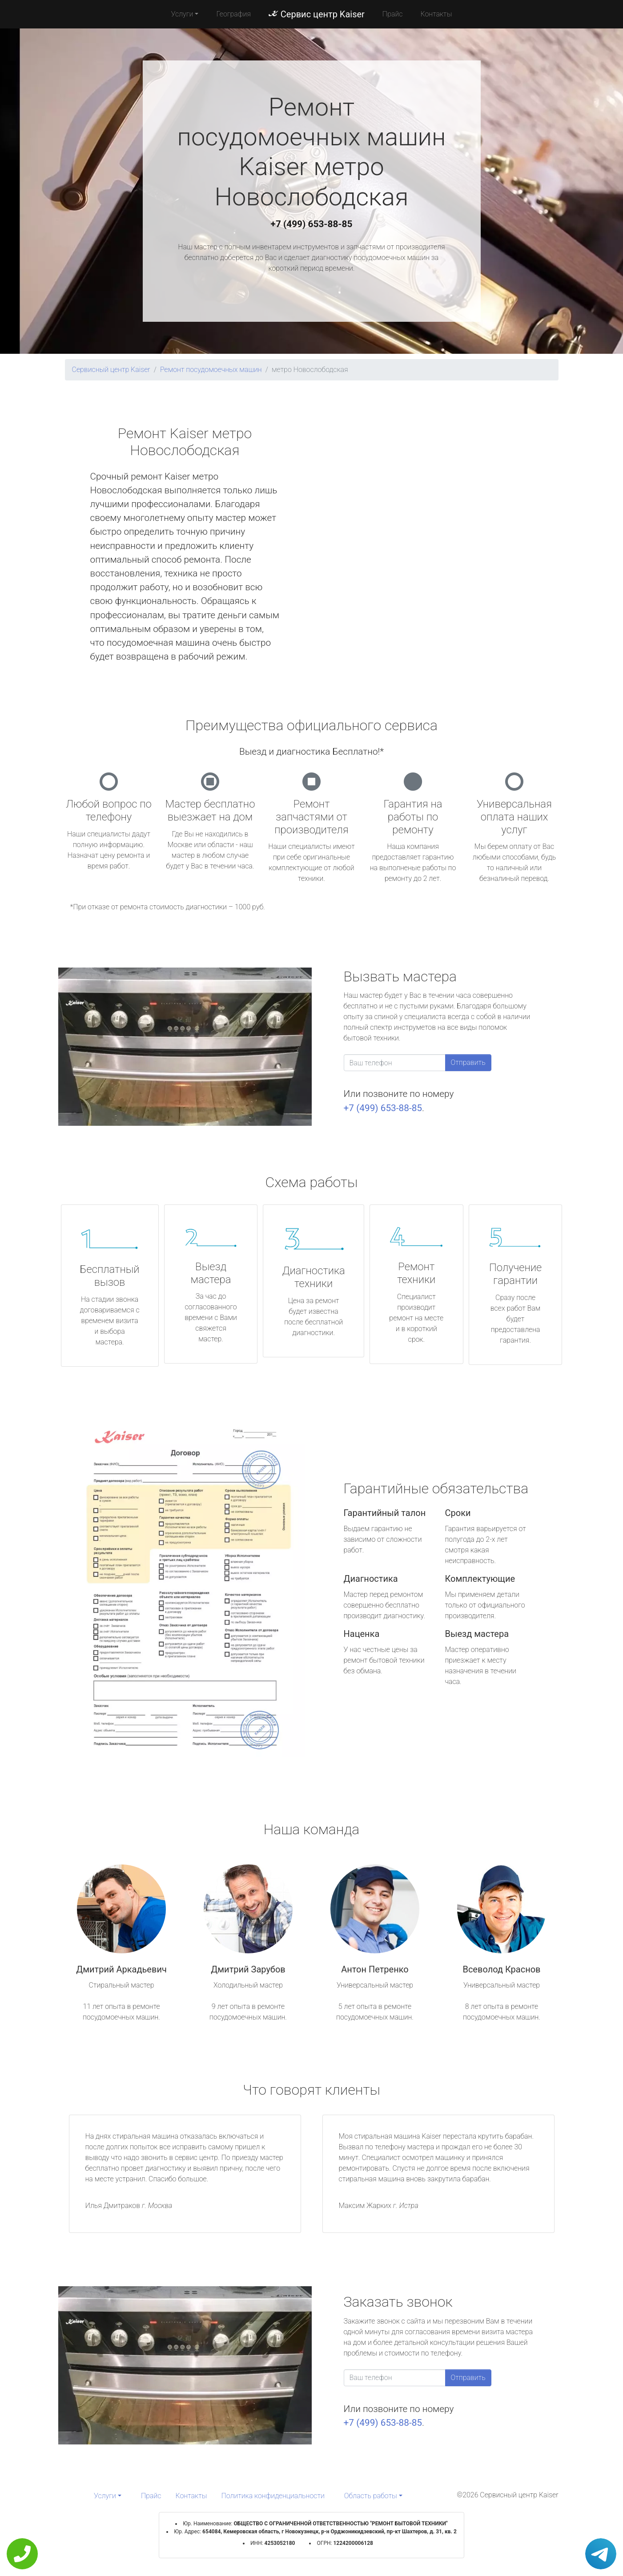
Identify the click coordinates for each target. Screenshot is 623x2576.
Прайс (392, 14)
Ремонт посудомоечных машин (211, 369)
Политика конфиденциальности (273, 2496)
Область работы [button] (370, 2496)
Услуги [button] (182, 14)
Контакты (436, 14)
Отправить (468, 1062)
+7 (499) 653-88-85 (312, 224)
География (233, 14)
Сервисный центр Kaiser (111, 369)
